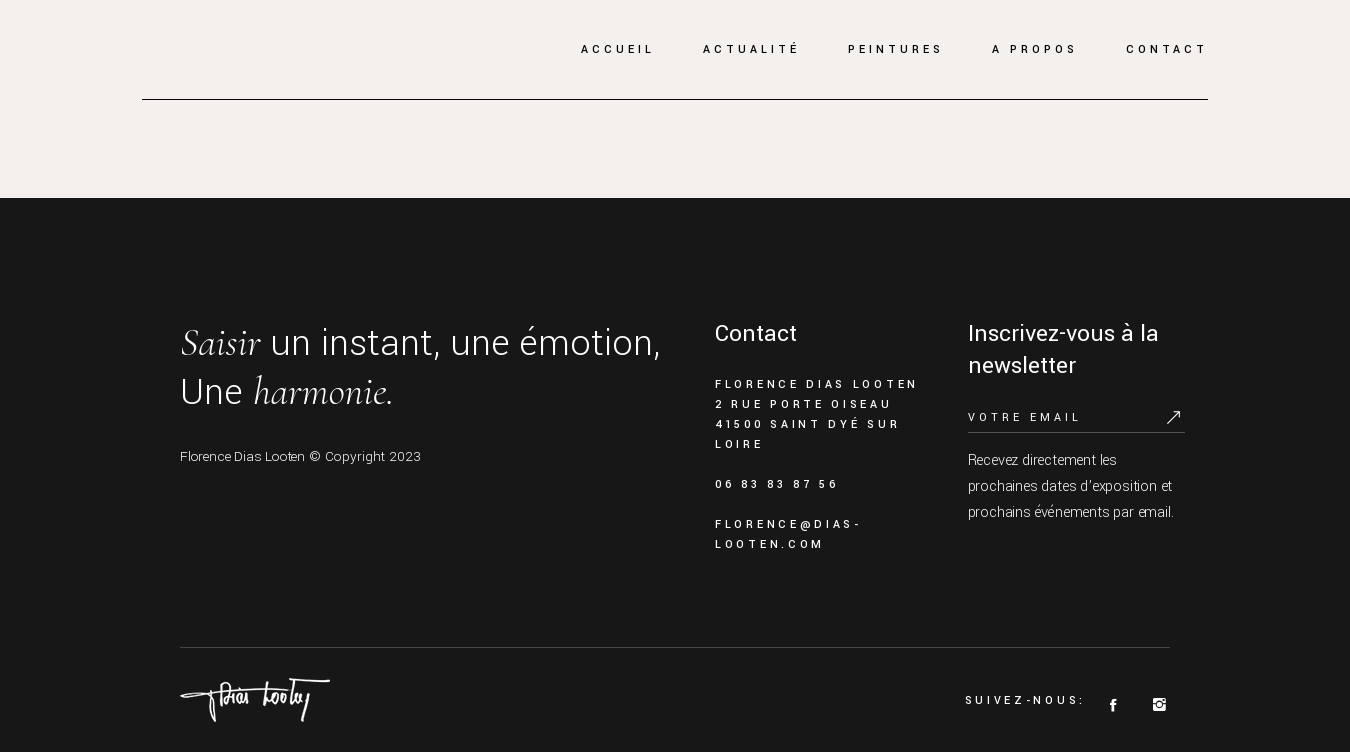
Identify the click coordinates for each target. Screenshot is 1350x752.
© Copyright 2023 (365, 456)
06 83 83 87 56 (777, 484)
